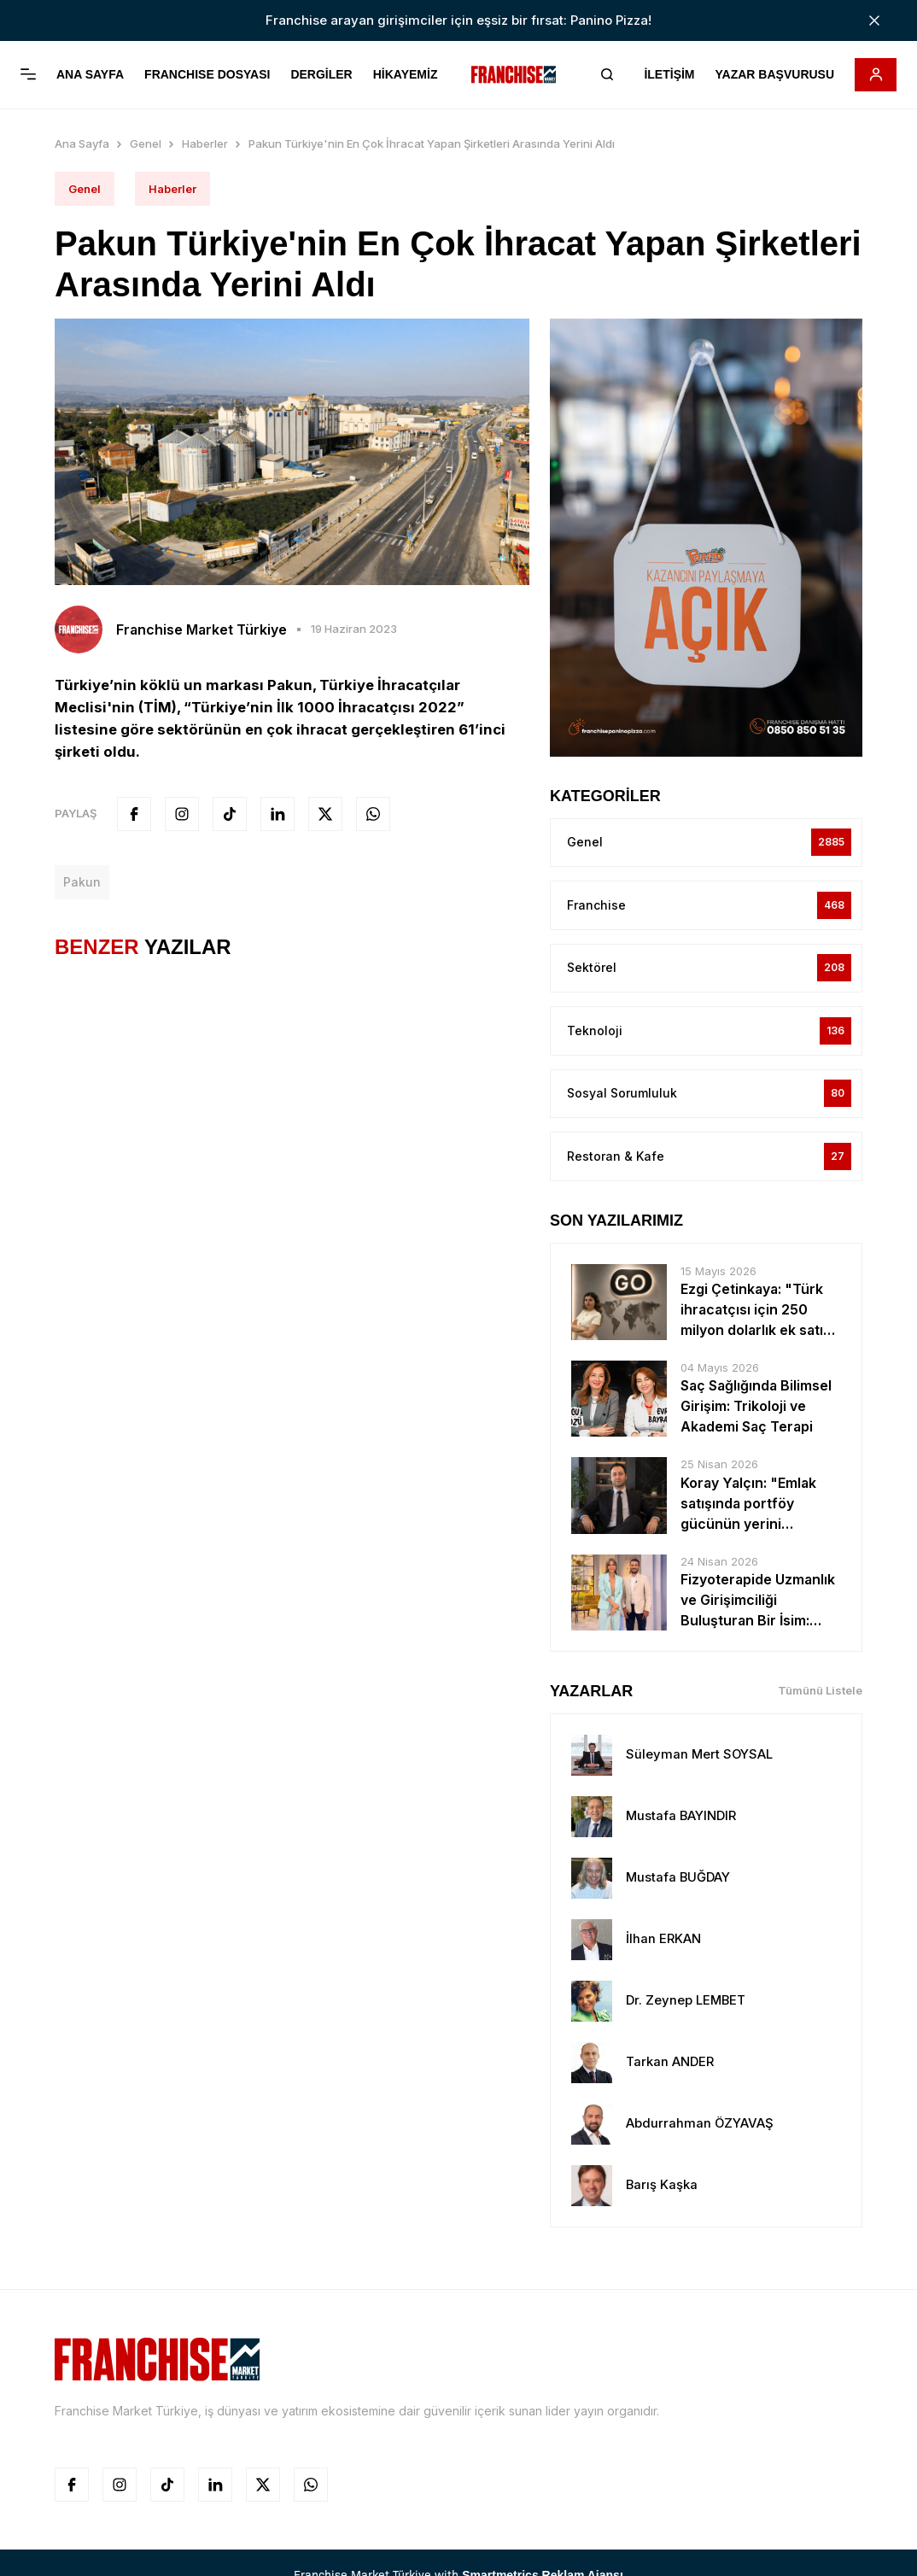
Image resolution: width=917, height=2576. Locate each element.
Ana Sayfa (82, 143)
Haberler (205, 143)
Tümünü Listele (820, 1693)
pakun (82, 882)
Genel (145, 143)
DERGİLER (321, 75)
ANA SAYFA (90, 75)
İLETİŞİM (668, 75)
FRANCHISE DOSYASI (207, 75)
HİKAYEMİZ (405, 75)
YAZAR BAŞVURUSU (773, 75)
